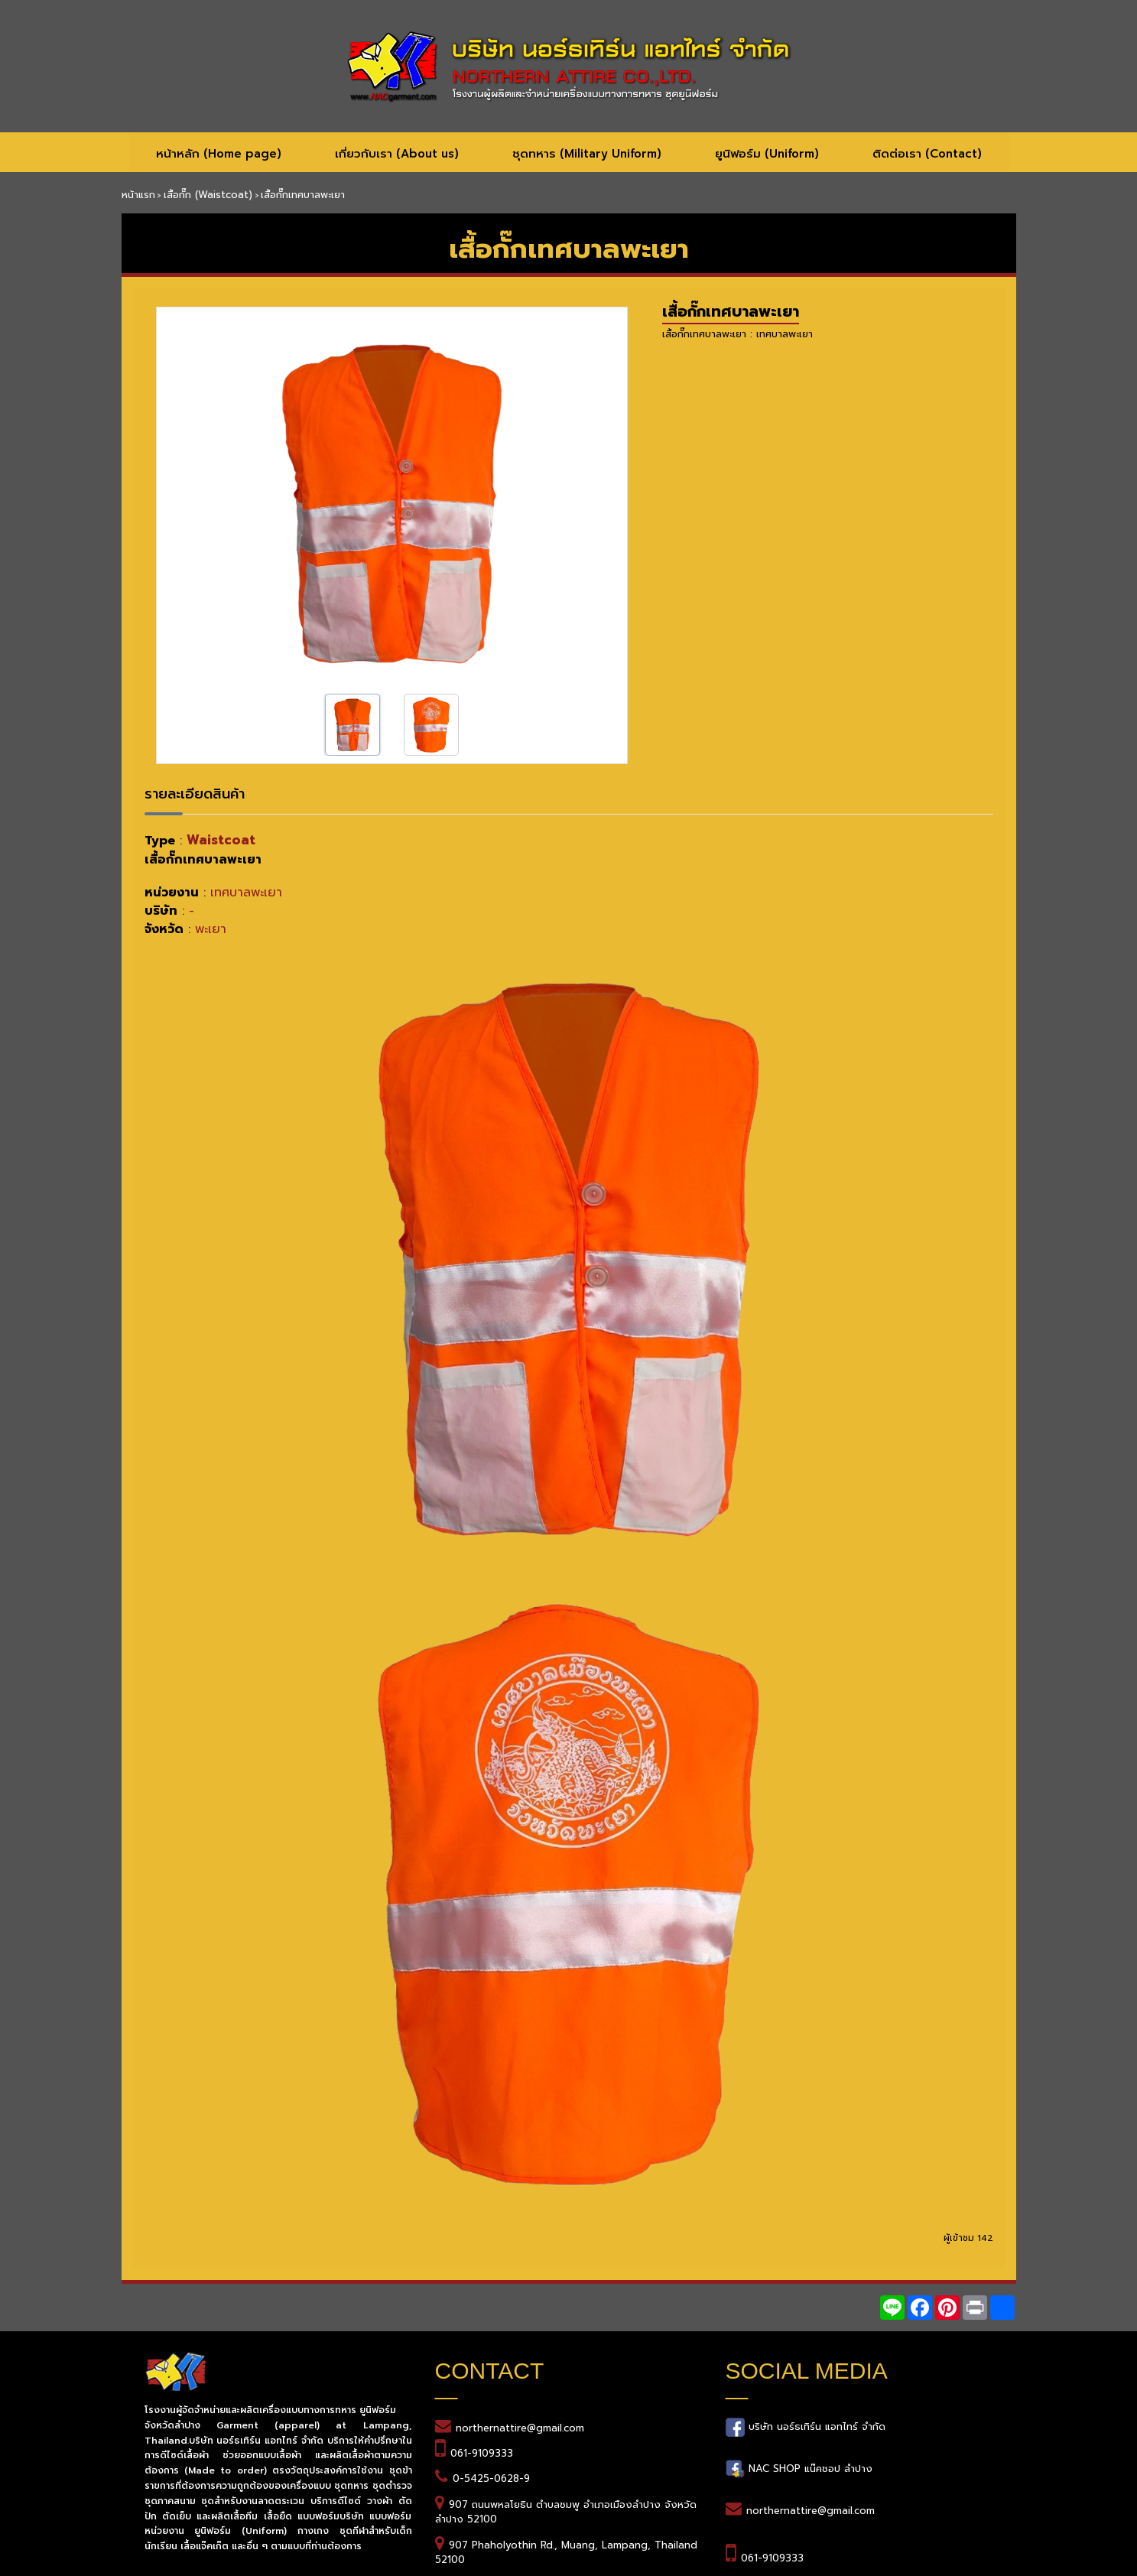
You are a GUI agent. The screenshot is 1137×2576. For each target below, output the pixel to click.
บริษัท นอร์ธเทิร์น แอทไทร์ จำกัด (815, 2426)
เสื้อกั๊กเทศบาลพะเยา (730, 311)
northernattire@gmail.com (520, 2428)
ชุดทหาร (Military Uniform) (586, 153)
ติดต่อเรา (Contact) (927, 153)
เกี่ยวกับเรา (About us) (397, 153)
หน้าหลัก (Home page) (218, 153)
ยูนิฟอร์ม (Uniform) (767, 153)
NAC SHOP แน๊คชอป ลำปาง (808, 2468)
